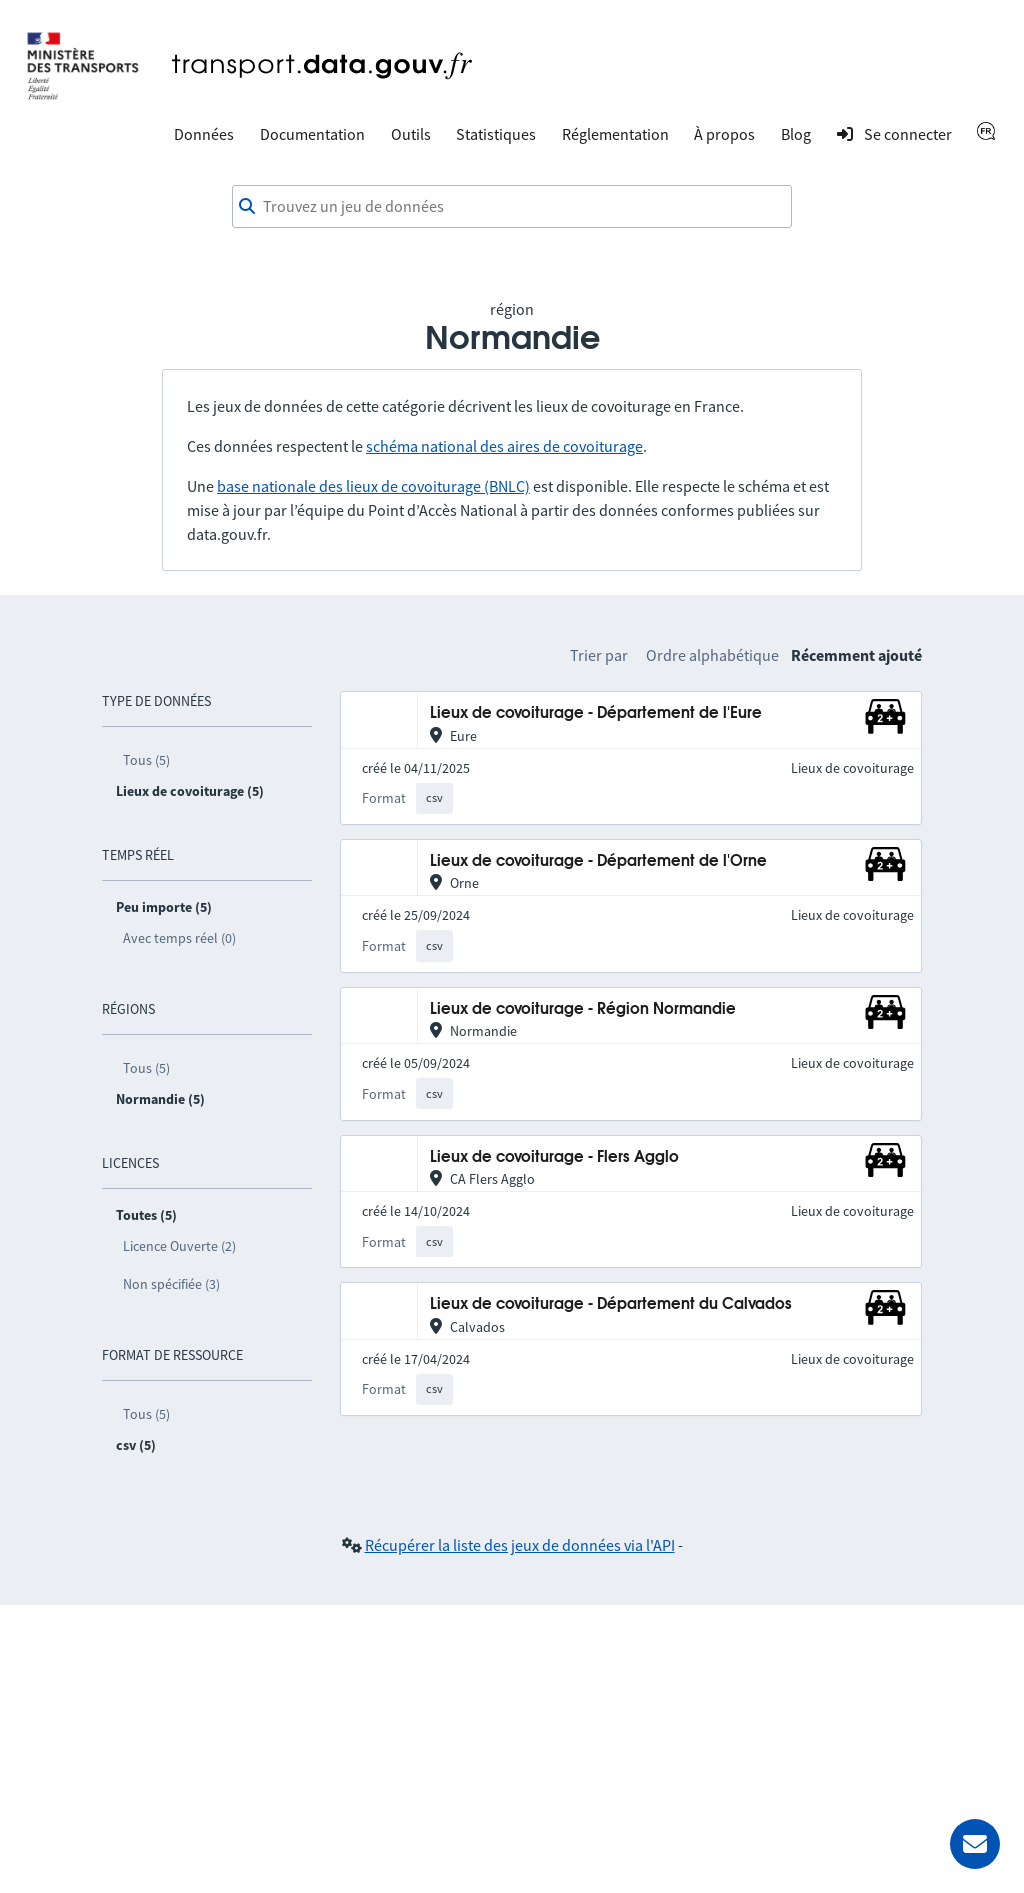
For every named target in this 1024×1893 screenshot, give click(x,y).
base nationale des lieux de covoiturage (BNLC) (373, 486)
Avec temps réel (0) (179, 938)
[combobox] (512, 207)
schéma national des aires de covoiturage (504, 446)
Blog (796, 134)
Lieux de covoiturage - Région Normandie (583, 1009)
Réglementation (615, 134)
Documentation (312, 134)
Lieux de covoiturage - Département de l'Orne (598, 861)
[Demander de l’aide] (975, 1844)
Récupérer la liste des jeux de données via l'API (520, 1545)
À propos (724, 134)
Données (204, 134)
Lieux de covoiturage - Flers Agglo (554, 1157)
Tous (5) (146, 760)
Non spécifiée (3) (171, 1284)
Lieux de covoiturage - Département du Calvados (611, 1304)
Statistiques (496, 134)
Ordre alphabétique (712, 655)
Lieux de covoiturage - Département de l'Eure (596, 713)
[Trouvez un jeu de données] (512, 207)
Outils (411, 134)
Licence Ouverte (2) (179, 1246)
